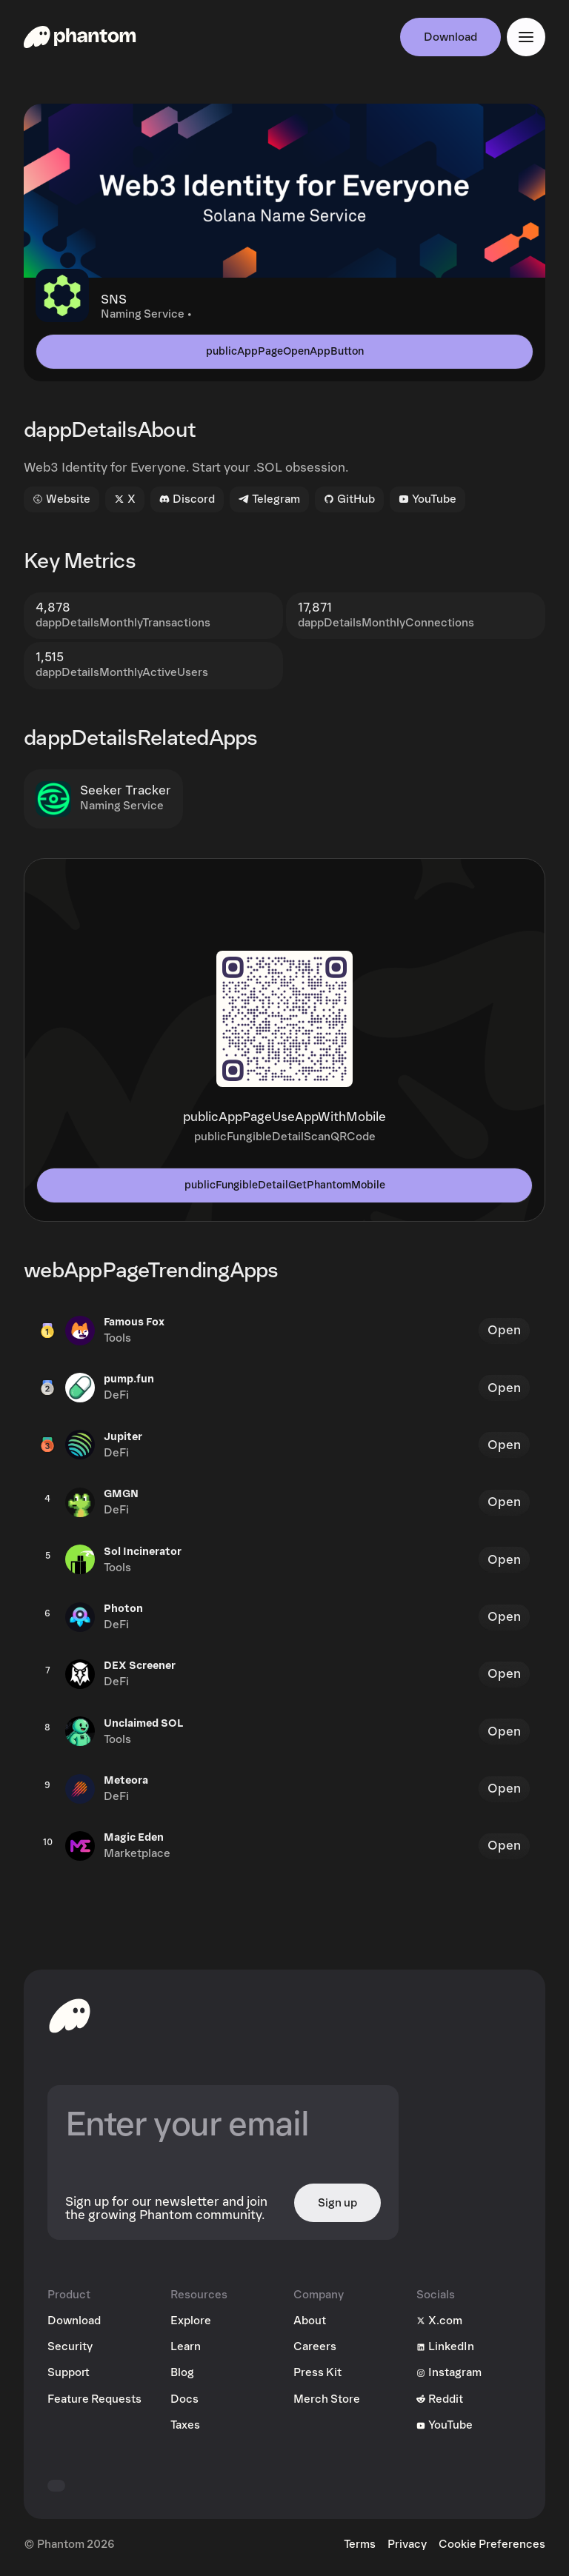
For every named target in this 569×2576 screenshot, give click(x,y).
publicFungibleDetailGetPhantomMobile (284, 1185)
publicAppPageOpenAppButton (285, 351)
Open (504, 1330)
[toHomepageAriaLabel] (69, 2015)
